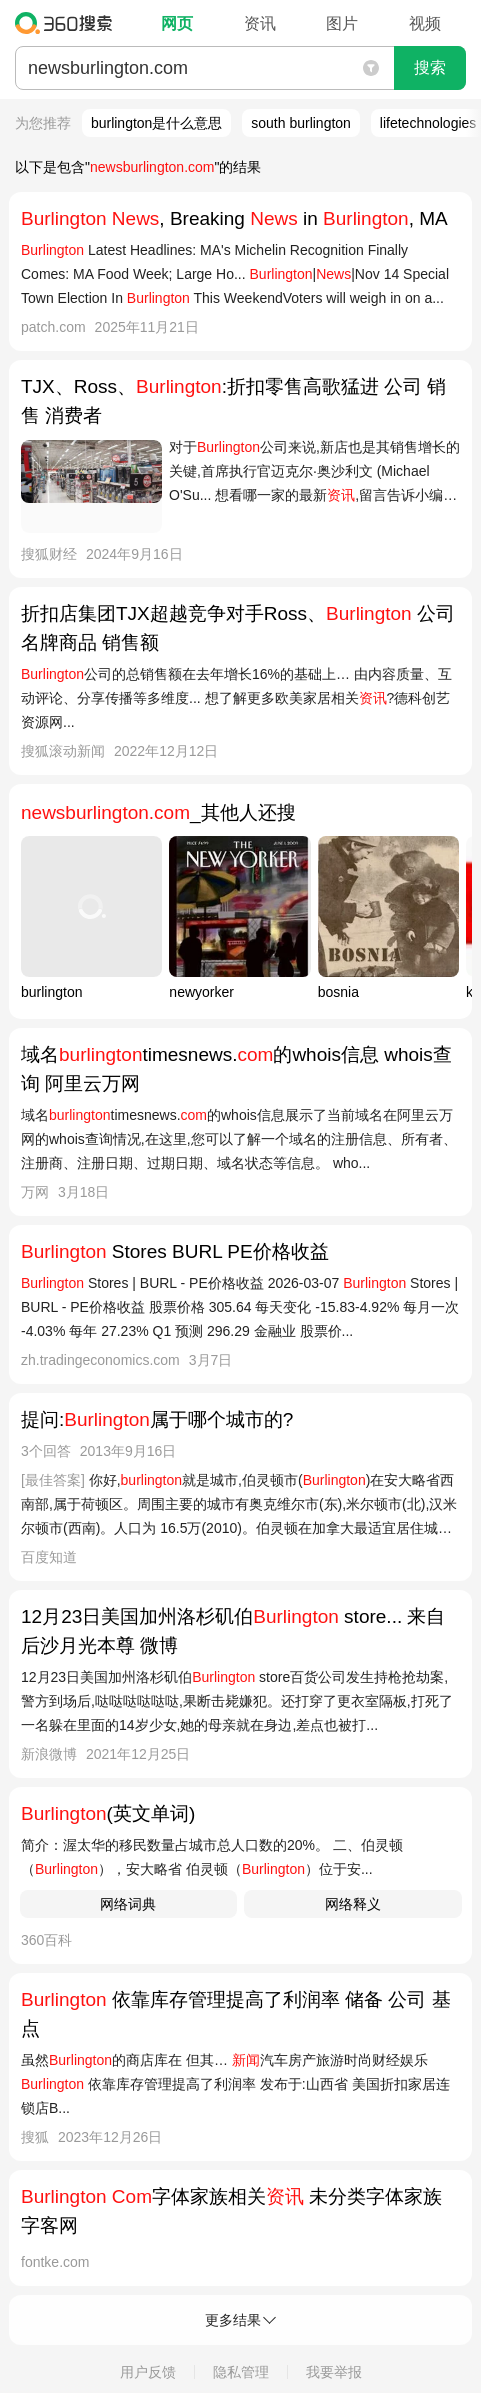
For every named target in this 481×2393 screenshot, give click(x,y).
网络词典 (128, 1904)
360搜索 (68, 23)
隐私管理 (241, 2372)
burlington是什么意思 (157, 123)
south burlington (301, 123)
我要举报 (334, 2372)
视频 (425, 23)
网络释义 (353, 1904)
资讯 (260, 23)
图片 (342, 23)
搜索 (430, 67)
